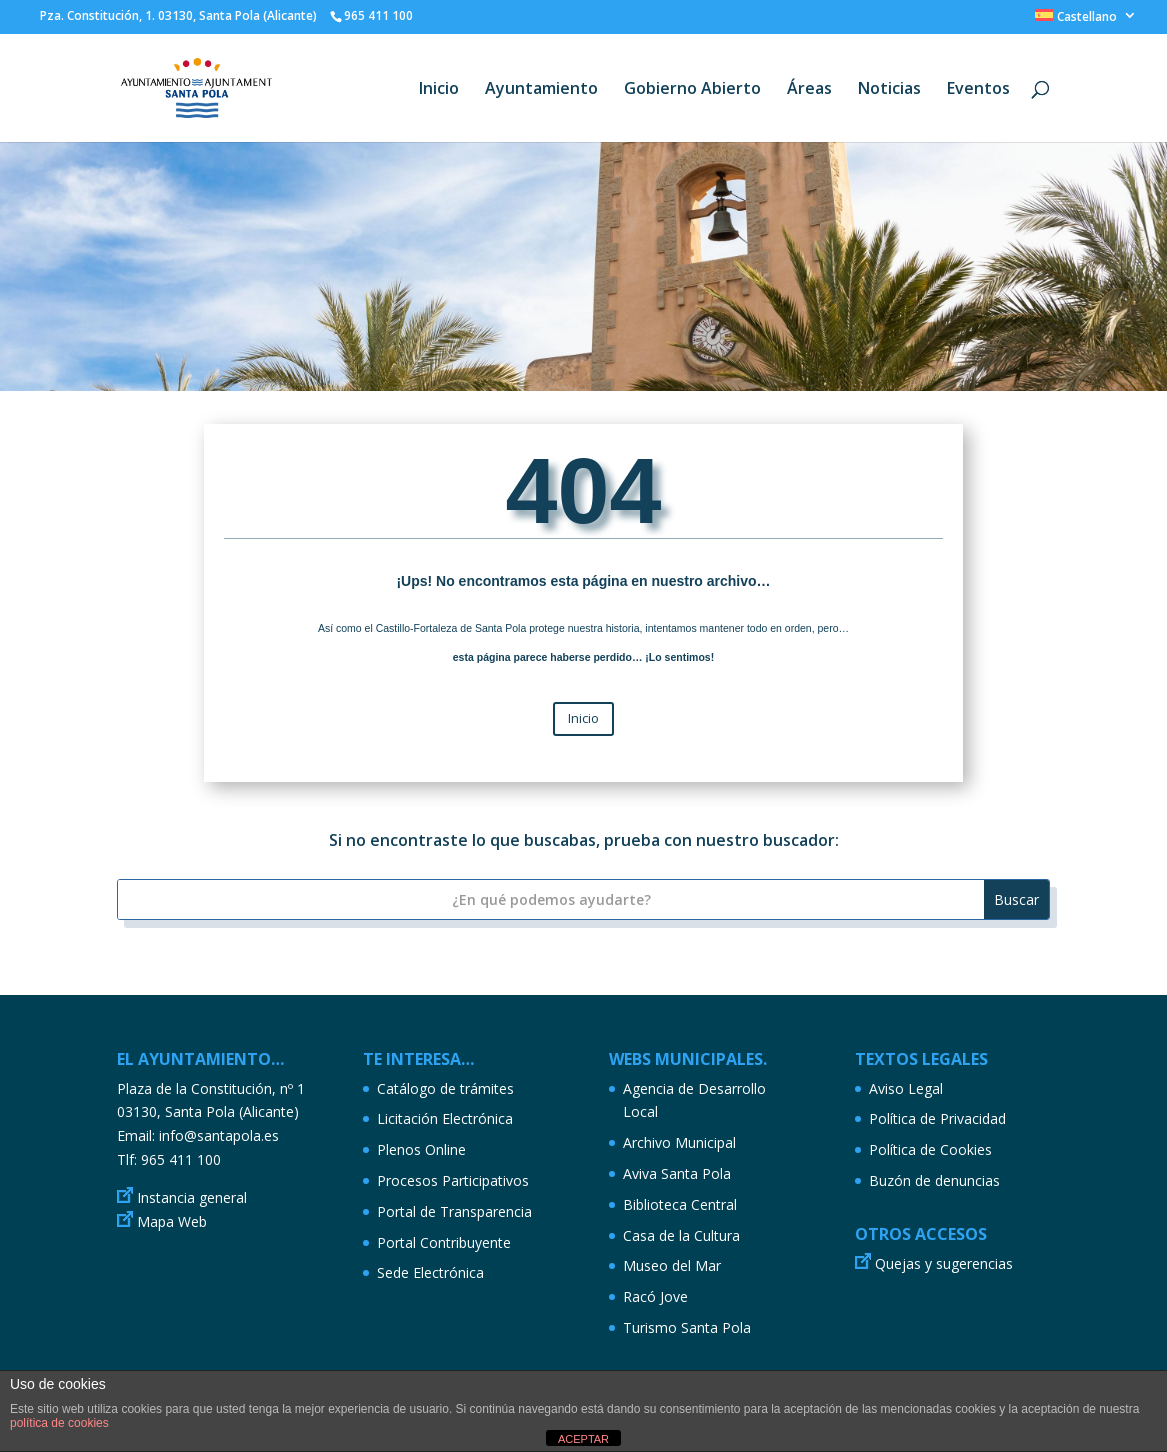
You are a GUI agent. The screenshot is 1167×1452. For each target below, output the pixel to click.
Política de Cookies (930, 1149)
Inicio (439, 90)
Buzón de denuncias (934, 1180)
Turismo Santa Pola (687, 1327)
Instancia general (192, 1197)
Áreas (809, 90)
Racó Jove (655, 1296)
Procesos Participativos (453, 1180)
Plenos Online (421, 1149)
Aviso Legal (906, 1088)
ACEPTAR (583, 1439)
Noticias (889, 90)
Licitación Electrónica (445, 1118)
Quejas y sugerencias (944, 1263)
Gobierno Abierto (692, 90)
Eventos (978, 90)
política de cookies (59, 1423)
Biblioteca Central (680, 1204)
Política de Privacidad (937, 1118)
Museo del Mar (672, 1265)
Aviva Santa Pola (677, 1173)
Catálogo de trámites (445, 1088)
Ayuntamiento (541, 90)
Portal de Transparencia (454, 1211)
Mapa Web (172, 1221)
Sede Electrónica (430, 1272)
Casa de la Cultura (681, 1235)
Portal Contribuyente (444, 1242)
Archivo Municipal (679, 1142)
